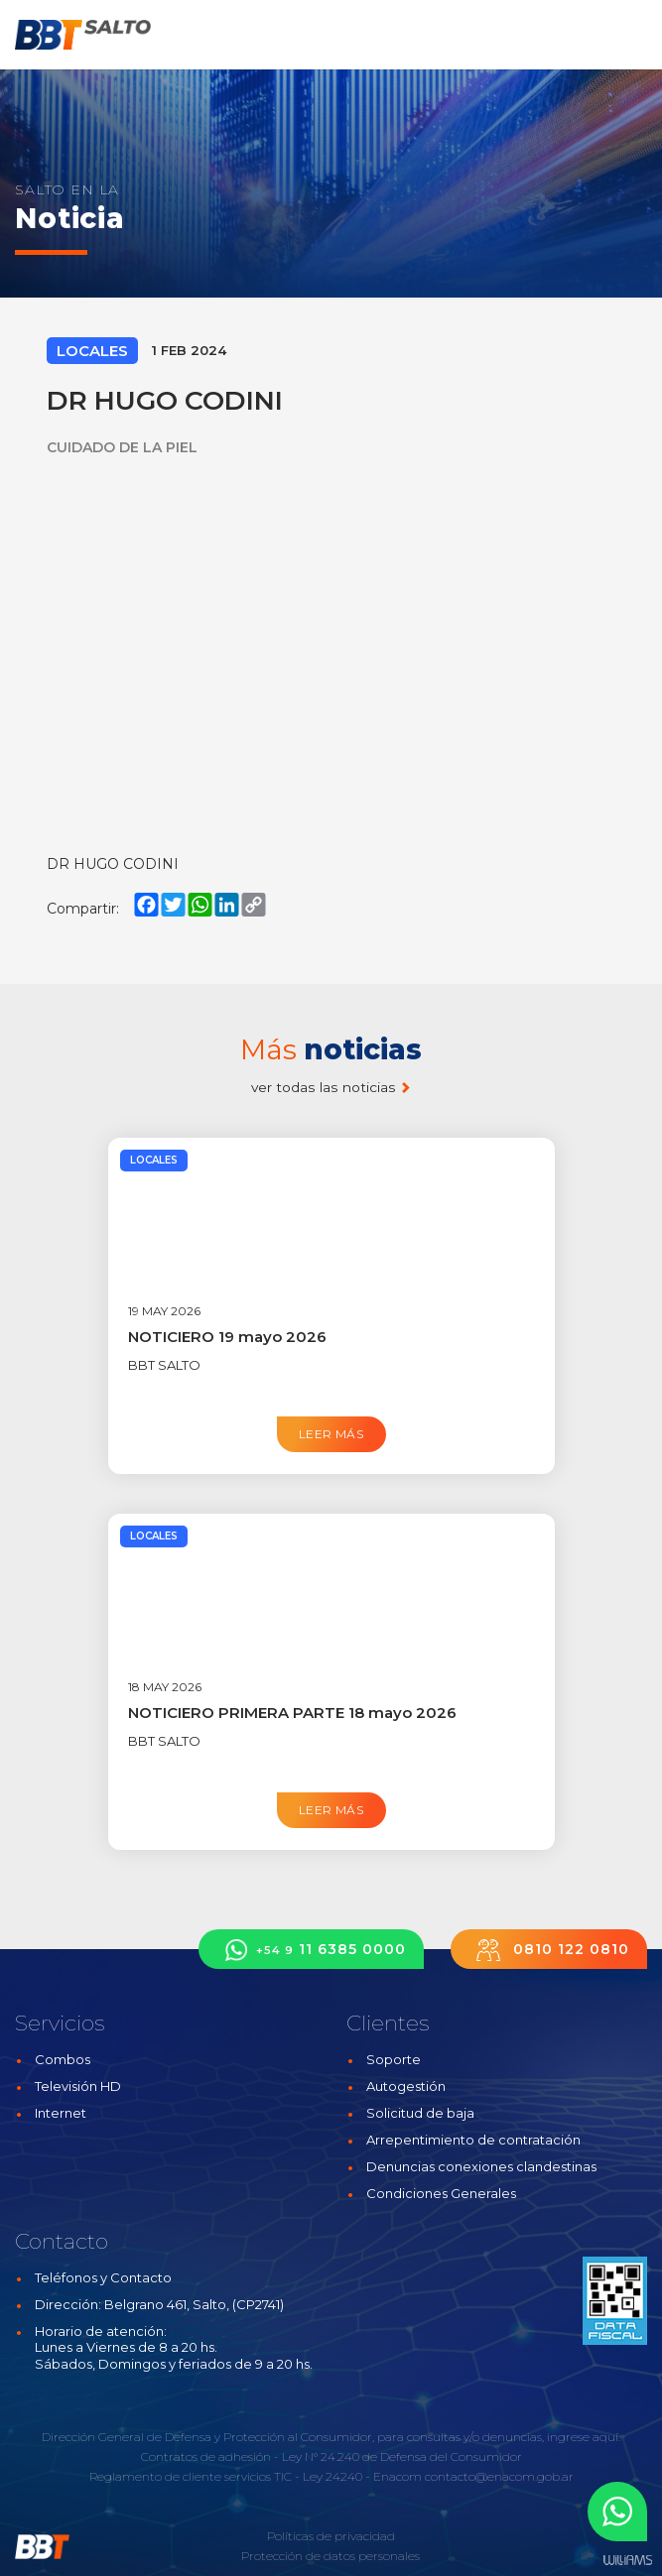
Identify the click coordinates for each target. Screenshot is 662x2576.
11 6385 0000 (311, 1949)
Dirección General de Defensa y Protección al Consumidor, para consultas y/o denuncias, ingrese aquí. (331, 2436)
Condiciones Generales (441, 2193)
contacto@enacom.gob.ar (499, 2476)
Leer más (331, 1433)
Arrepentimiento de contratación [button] (473, 2139)
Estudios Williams (627, 2560)
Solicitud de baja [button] (420, 2113)
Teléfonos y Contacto (103, 2277)
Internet (60, 2113)
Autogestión (406, 2086)
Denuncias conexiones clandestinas (481, 2166)
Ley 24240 (332, 2476)
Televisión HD (78, 2086)
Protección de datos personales (330, 2555)
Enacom (397, 2476)
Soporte (393, 2059)
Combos (62, 2059)
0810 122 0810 (548, 1949)
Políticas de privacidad (331, 2535)
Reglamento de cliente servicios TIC (190, 2476)
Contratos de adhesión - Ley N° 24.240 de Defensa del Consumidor (331, 2456)
